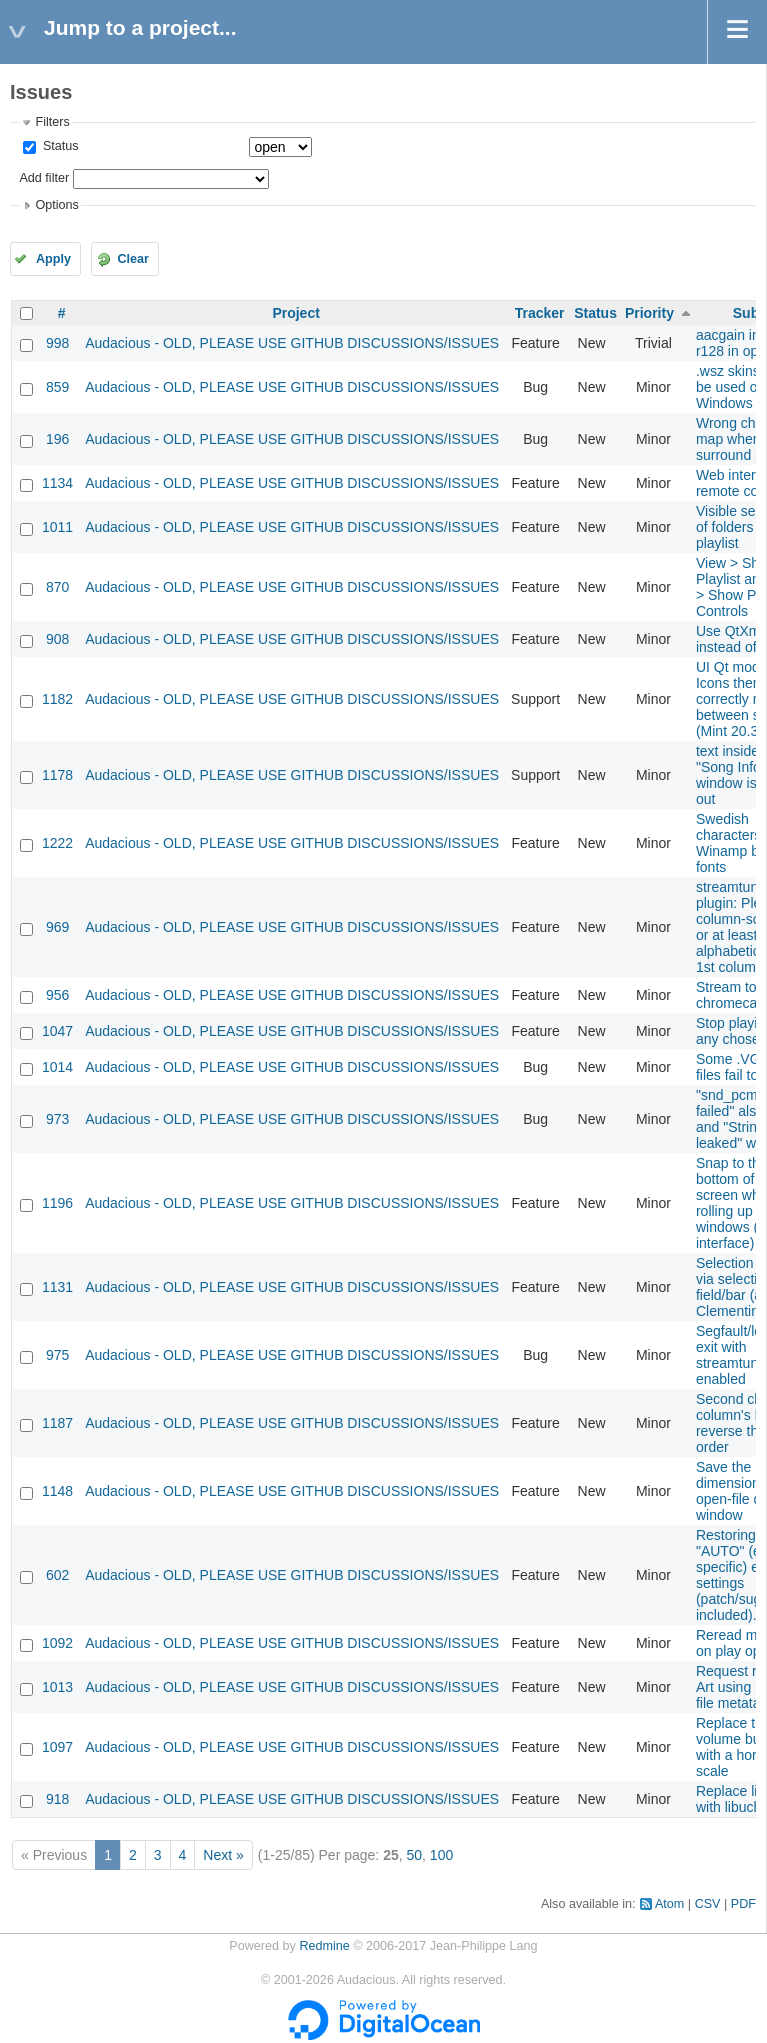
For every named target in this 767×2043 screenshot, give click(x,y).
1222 (57, 843)
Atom (669, 1904)
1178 (57, 775)
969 (57, 927)
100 (441, 1855)
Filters (52, 122)
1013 (57, 1687)
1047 (57, 1031)
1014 (57, 1067)
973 (57, 1119)
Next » (223, 1855)
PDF (743, 1904)
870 (57, 587)
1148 (57, 1491)
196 (57, 439)
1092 (57, 1643)
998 (57, 343)
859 (57, 387)
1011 (57, 527)
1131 (57, 1287)
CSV (708, 1904)
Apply (53, 259)
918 (57, 1799)
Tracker (540, 313)
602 (57, 1575)
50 (414, 1855)
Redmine (324, 1946)
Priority (649, 313)
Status (58, 146)
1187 (57, 1423)
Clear (133, 259)
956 (57, 995)
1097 (57, 1747)
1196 (57, 1203)
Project (295, 313)
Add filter (44, 178)
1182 (57, 699)
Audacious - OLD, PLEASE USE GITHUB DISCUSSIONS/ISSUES (292, 343)
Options (56, 205)
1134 (57, 483)
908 (57, 639)
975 (57, 1355)
